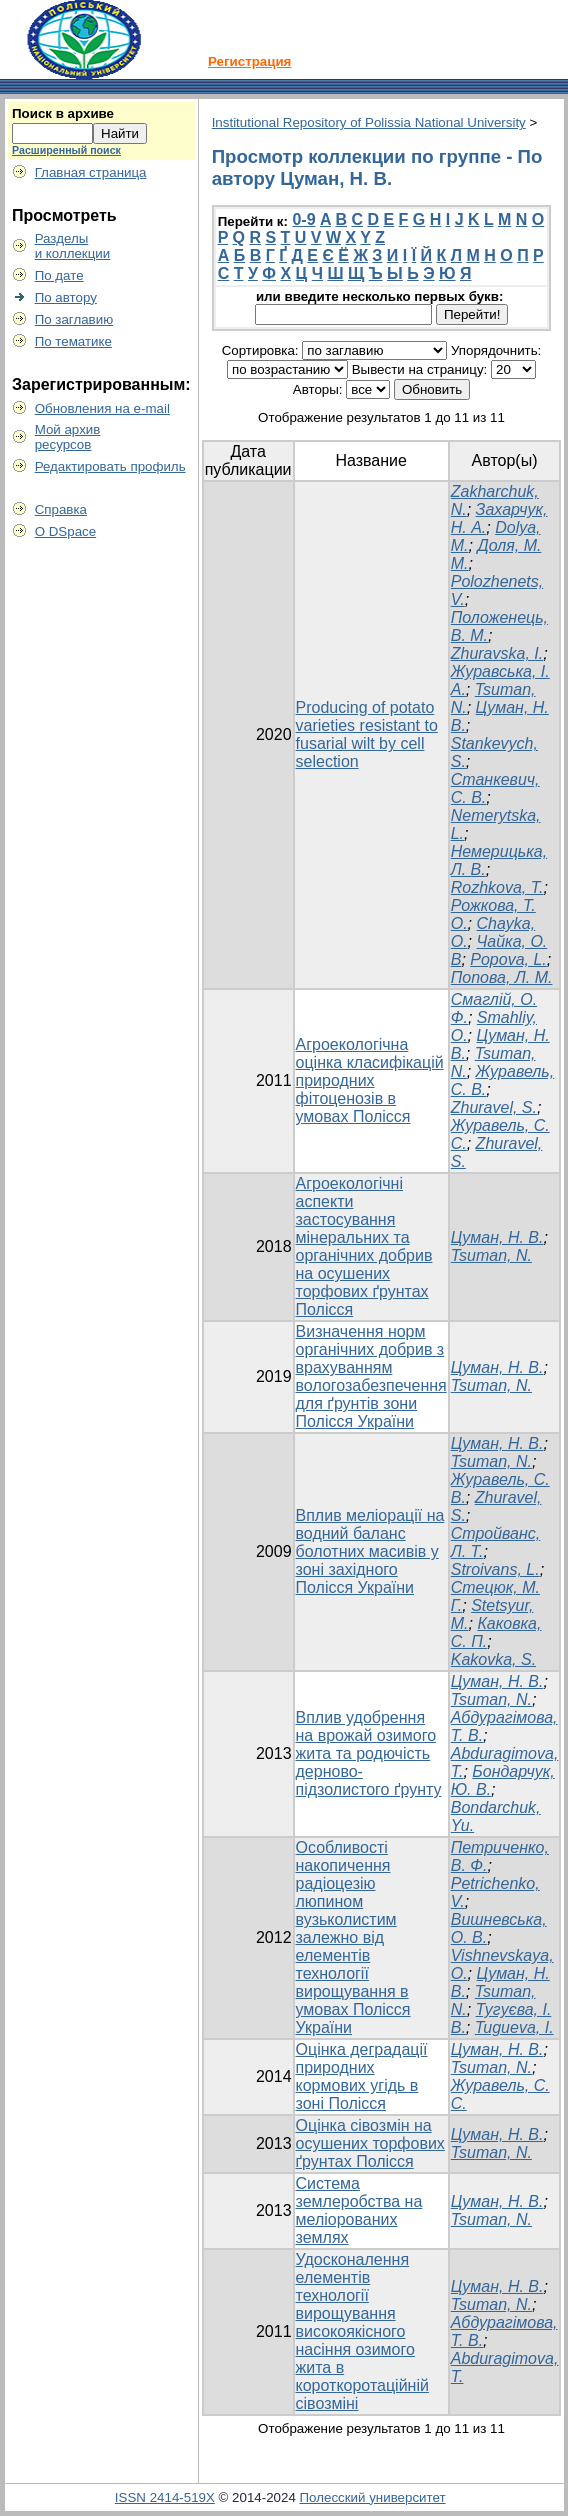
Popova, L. (508, 959)
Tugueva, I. (514, 2027)
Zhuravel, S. (494, 1107)
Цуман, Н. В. (497, 1237)
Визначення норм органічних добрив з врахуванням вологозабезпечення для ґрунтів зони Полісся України (371, 1376)
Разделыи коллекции (73, 246)
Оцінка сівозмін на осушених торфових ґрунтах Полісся (370, 2143)
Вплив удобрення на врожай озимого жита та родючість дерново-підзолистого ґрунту (369, 1753)
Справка (61, 509)
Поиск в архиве (63, 113)
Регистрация (249, 61)
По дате (59, 275)
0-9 (303, 219)
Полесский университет (373, 2497)
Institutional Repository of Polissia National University (369, 122)
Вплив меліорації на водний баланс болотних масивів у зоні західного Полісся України (370, 1551)
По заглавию (74, 319)
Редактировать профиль (110, 466)
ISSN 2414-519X (165, 2497)
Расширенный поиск (66, 150)
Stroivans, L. (495, 1569)
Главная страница (91, 172)
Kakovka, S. (493, 1659)
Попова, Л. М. (502, 977)
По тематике (73, 341)
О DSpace (66, 531)
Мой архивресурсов (68, 437)
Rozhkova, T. (497, 887)
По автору (66, 297)
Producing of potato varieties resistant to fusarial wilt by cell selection (367, 734)
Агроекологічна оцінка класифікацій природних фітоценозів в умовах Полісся (370, 1080)
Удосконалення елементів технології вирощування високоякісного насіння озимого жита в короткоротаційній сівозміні (362, 2331)
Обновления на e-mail (102, 408)
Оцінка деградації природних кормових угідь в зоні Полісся (362, 2076)
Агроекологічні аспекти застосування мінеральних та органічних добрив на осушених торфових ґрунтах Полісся (364, 1246)
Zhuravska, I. (497, 653)
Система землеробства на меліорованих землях (359, 2210)
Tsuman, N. (491, 1255)
